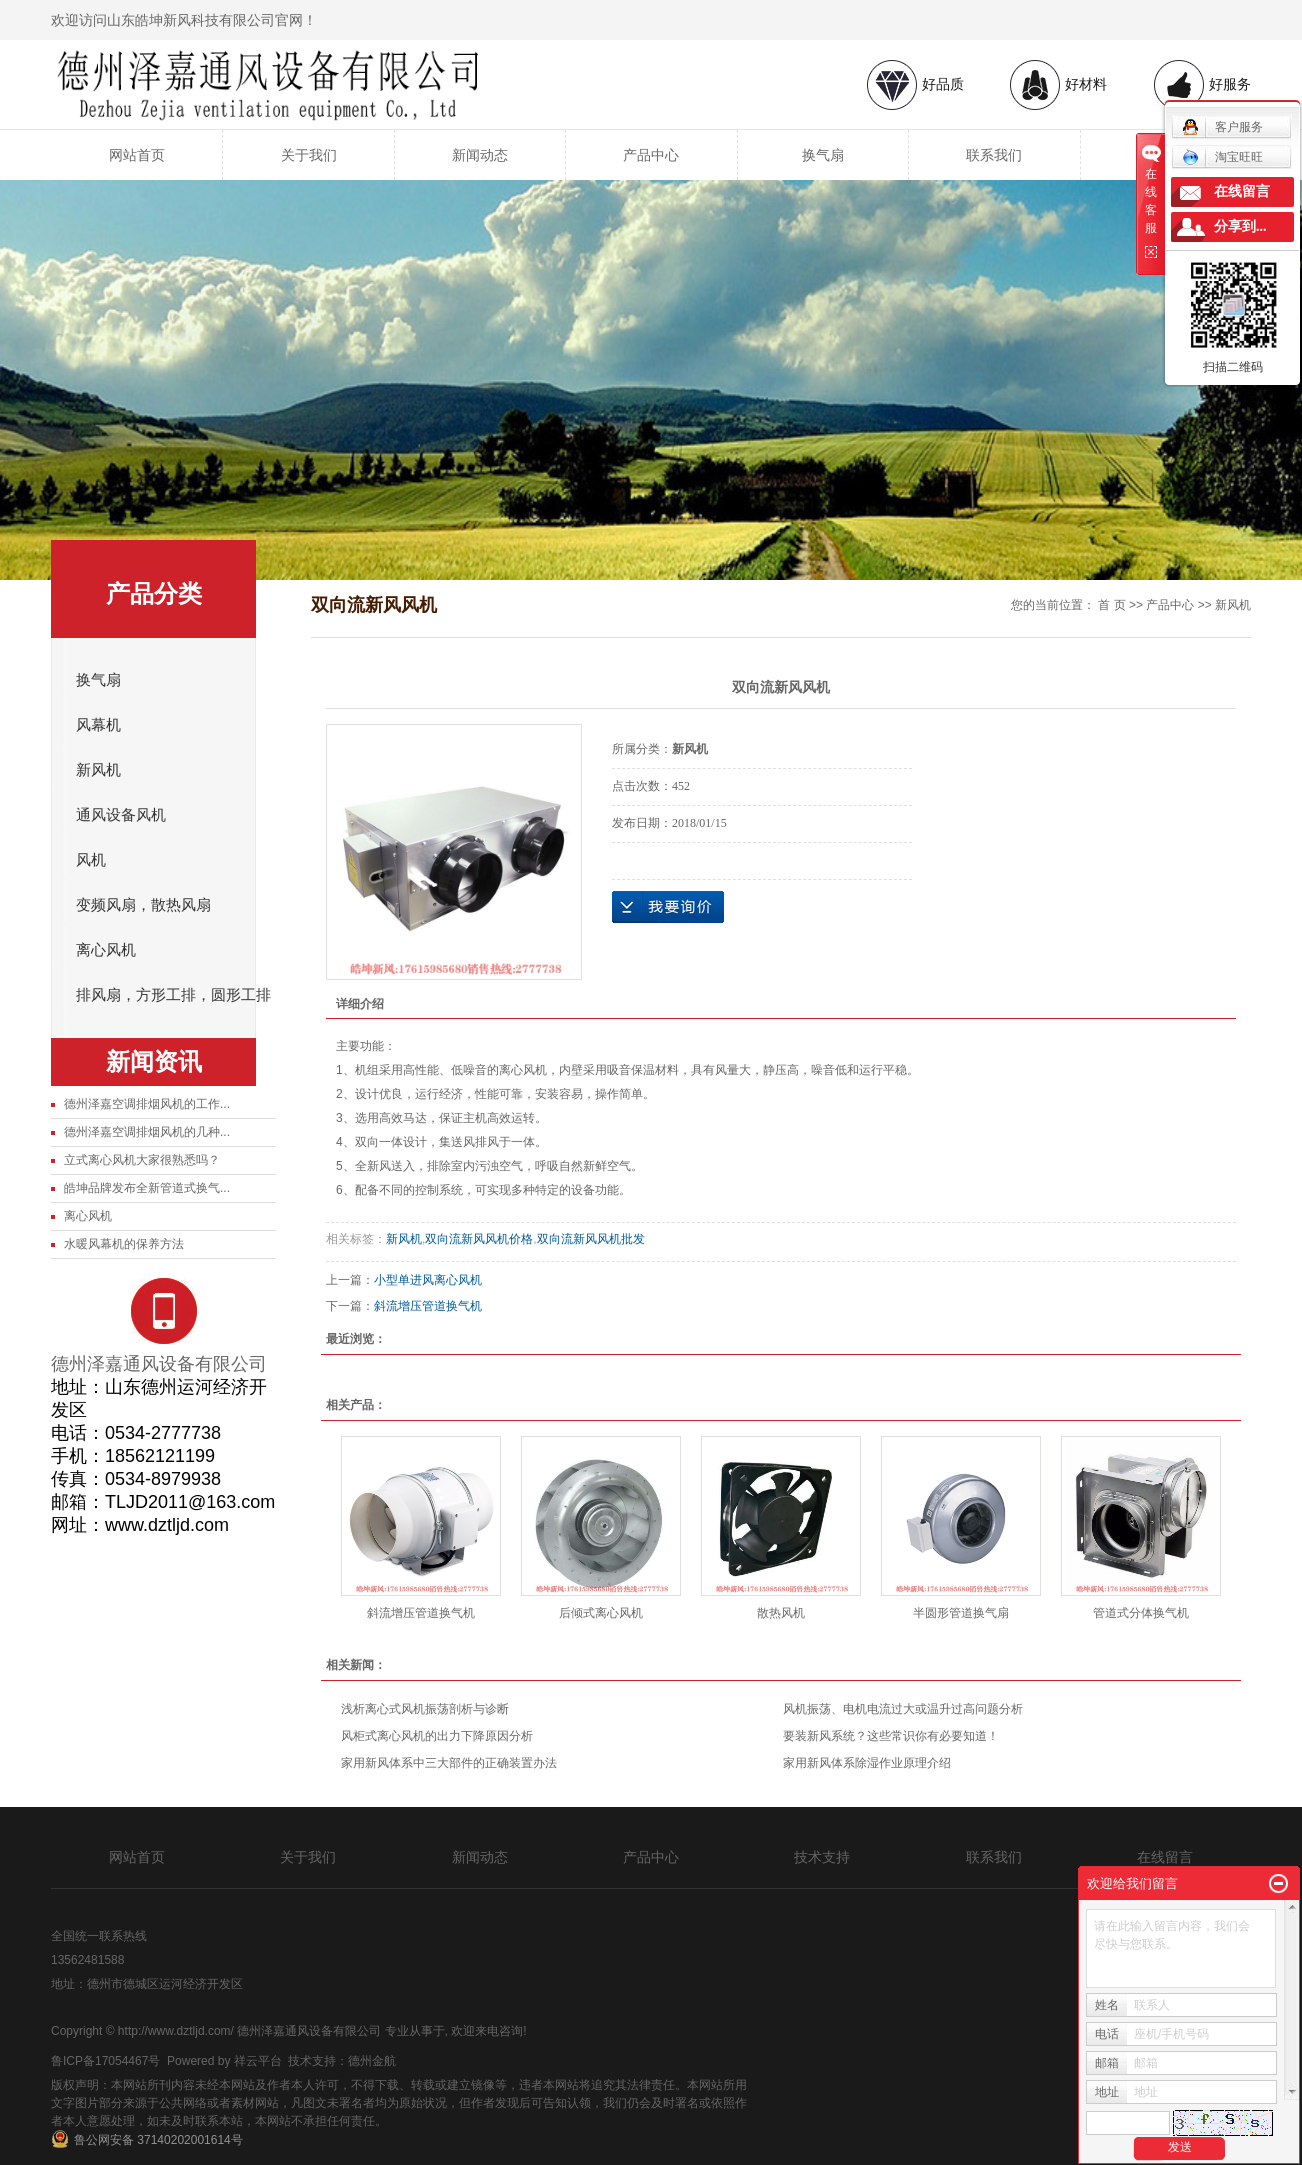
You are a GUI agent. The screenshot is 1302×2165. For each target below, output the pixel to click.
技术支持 (822, 1857)
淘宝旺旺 (1222, 157)
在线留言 (1165, 1857)
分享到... (1240, 226)
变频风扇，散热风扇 (143, 905)
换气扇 (823, 155)
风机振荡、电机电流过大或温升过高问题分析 (903, 1709)
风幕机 (98, 725)
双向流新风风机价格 (479, 1239)
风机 (91, 860)
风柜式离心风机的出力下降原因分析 (437, 1736)
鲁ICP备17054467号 (105, 2061)
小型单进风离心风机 (428, 1280)
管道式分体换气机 (1141, 1613)
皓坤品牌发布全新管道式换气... (147, 1188)
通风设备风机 (121, 815)
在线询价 (668, 907)
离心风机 (106, 950)
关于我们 (309, 155)
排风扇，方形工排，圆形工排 (173, 995)
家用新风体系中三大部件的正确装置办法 (449, 1763)
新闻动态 (480, 155)
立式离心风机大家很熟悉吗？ (142, 1160)
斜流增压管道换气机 (428, 1306)
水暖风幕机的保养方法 (124, 1244)
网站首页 (137, 155)
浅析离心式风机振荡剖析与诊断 (425, 1709)
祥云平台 (258, 2061)
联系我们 (994, 155)
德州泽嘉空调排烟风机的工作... (147, 1104)
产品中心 (651, 155)
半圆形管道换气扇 (961, 1613)
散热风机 (781, 1613)
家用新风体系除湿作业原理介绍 (867, 1763)
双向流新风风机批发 (591, 1239)
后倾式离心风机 (601, 1613)
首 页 (1111, 605)
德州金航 (372, 2061)
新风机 (98, 770)
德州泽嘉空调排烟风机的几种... (147, 1132)
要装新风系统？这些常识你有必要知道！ (891, 1736)
